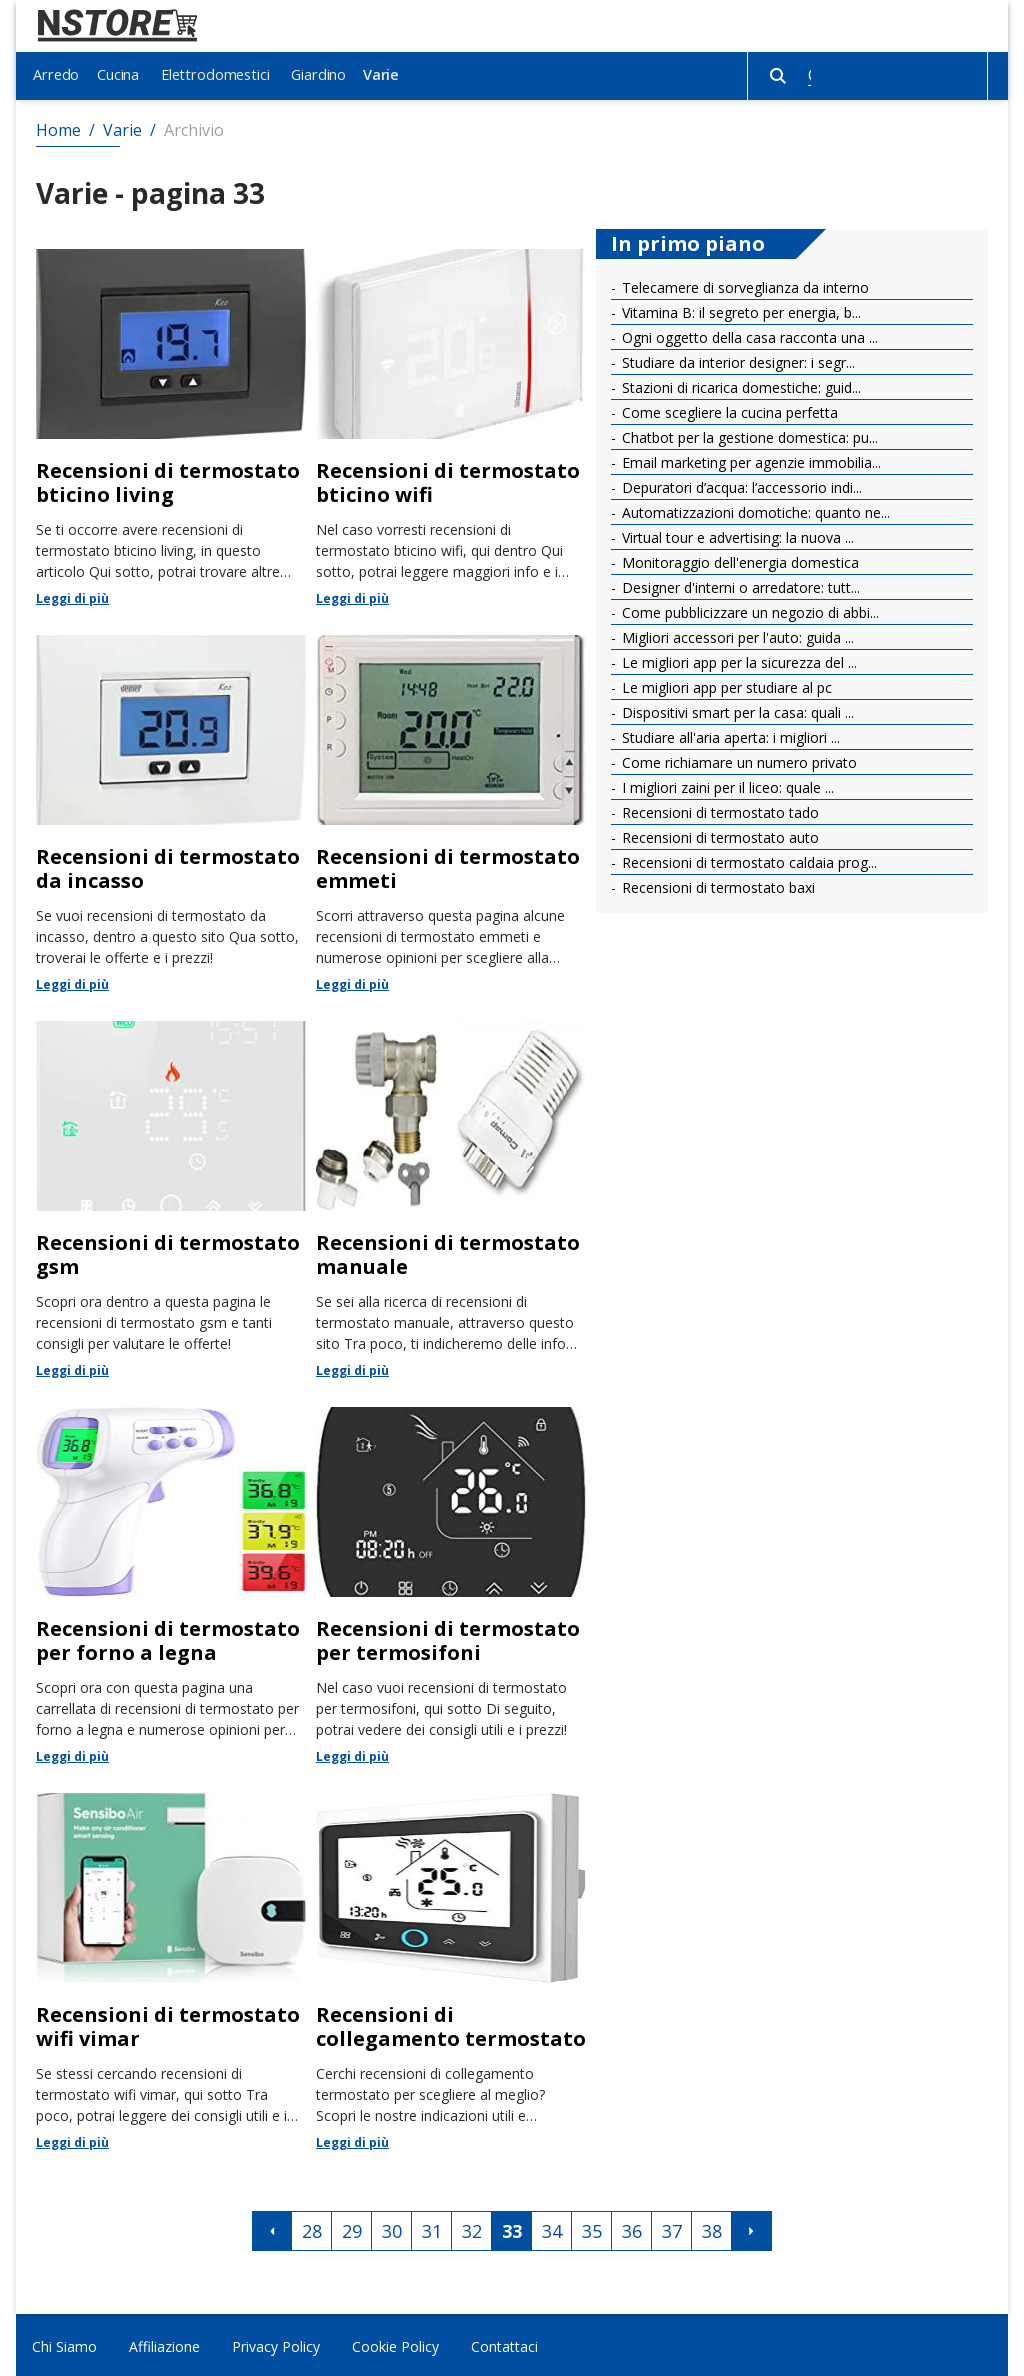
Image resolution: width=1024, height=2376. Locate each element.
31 (432, 2229)
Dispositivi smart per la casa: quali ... (736, 709)
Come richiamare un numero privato (737, 759)
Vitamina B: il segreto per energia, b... (739, 309)
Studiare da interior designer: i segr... (736, 359)
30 (392, 2229)
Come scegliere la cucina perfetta (728, 409)
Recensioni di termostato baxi (716, 884)
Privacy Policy (276, 2343)
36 (632, 2229)
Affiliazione (164, 2343)
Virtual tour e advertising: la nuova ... (736, 534)
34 (552, 2229)
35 (592, 2229)
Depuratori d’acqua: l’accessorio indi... (740, 484)
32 (472, 2229)
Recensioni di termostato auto (718, 834)
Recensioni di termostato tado (718, 809)
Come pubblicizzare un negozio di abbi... (748, 609)
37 (672, 2229)
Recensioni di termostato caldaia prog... (747, 859)
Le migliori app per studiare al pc (725, 684)
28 (312, 2229)
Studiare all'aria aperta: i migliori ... (729, 734)
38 (712, 2229)
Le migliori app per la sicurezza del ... (737, 659)
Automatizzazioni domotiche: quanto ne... (754, 509)
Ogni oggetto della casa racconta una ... (748, 334)
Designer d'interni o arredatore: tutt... (739, 584)
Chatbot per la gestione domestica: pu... (748, 434)
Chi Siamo (64, 2343)
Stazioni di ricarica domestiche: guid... (739, 384)
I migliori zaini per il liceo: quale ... (726, 784)
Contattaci (504, 2343)
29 (352, 2229)
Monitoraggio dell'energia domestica (738, 559)
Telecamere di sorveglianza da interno (743, 284)
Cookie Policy (395, 2343)
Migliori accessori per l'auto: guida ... (736, 634)
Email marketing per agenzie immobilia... (749, 459)
